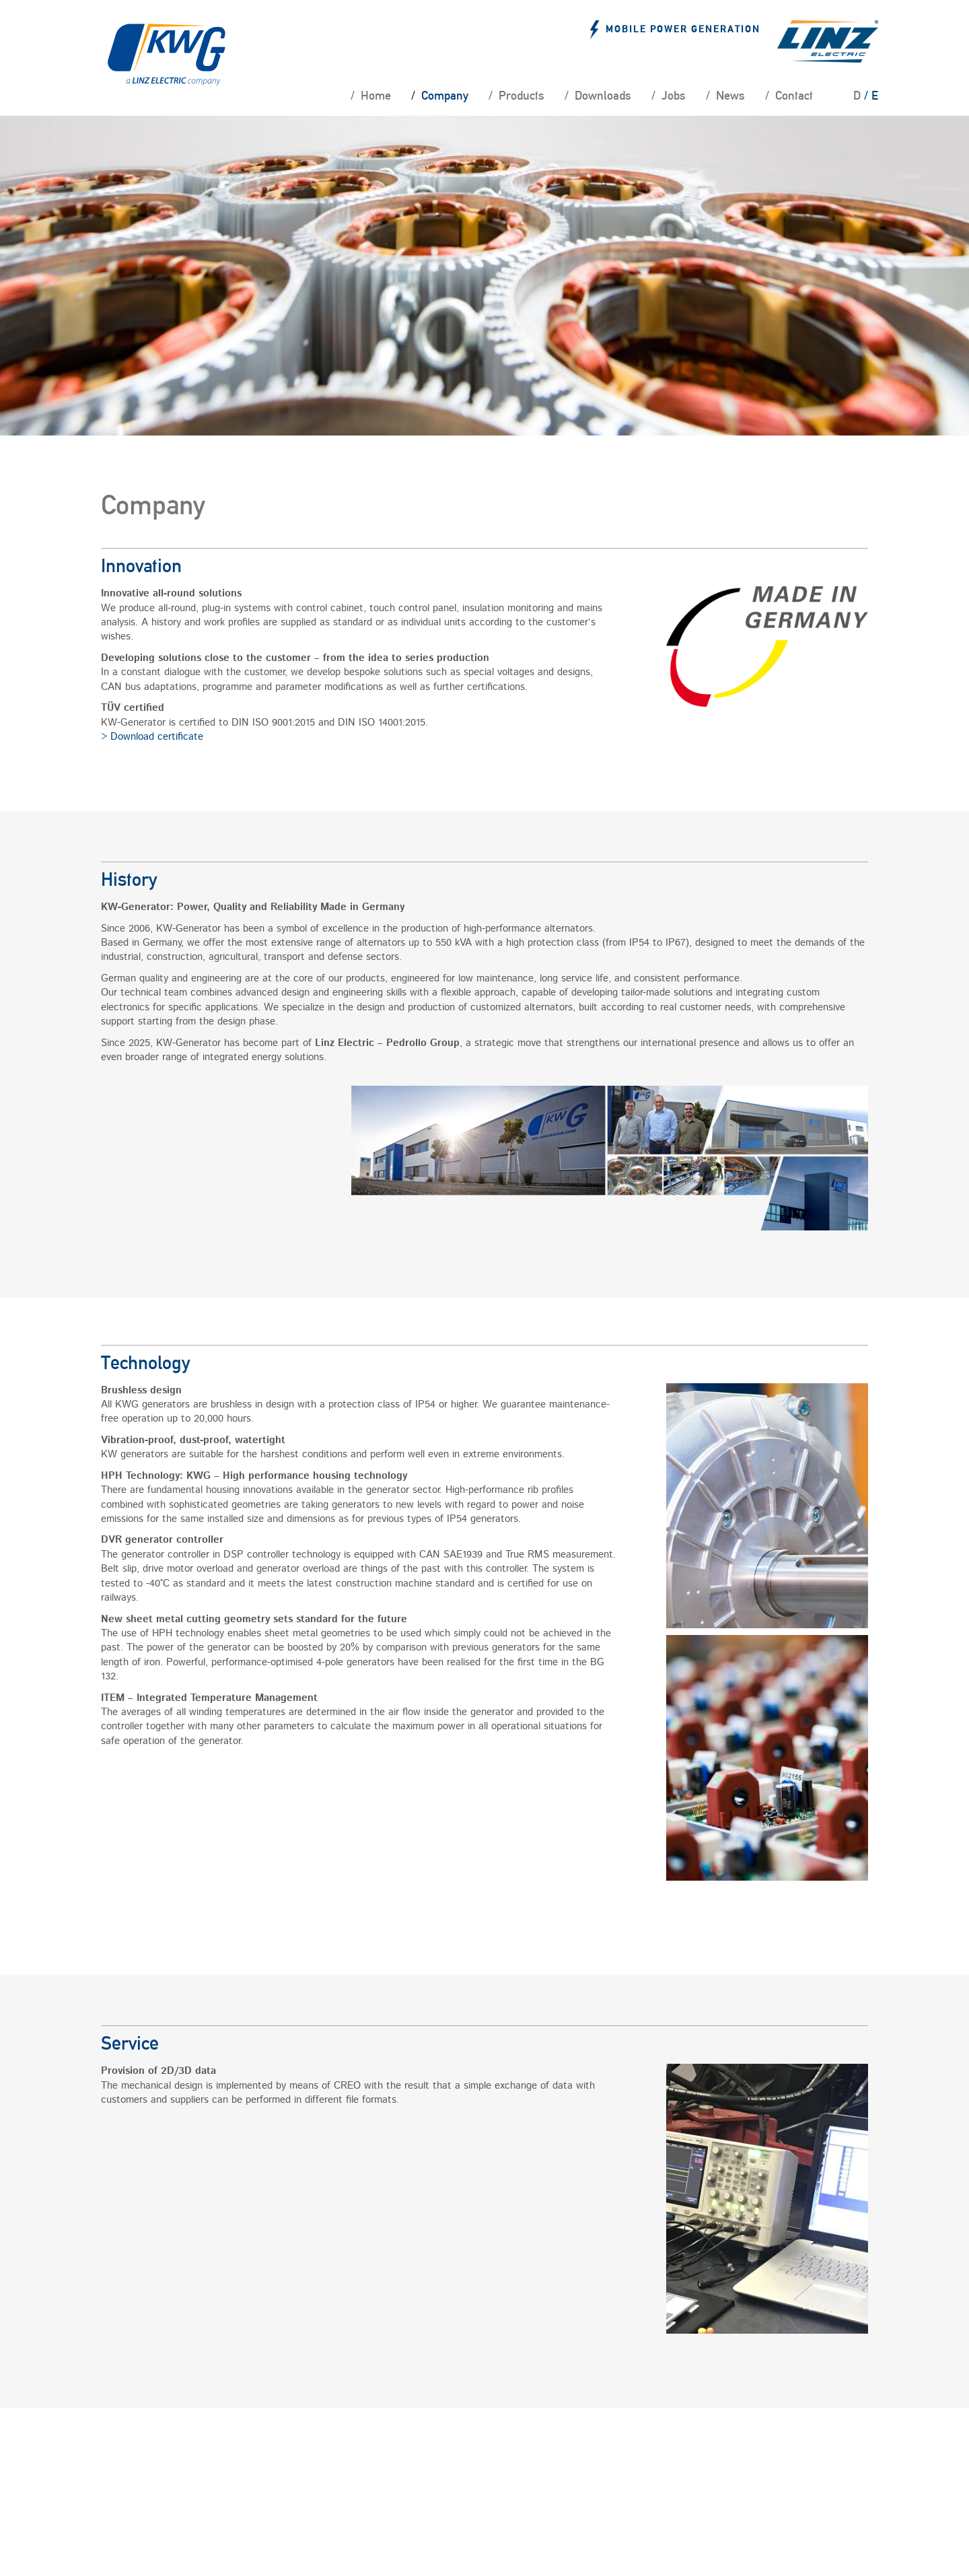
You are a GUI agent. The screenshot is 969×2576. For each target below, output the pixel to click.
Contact (793, 95)
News (729, 95)
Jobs (672, 95)
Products (520, 95)
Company (443, 95)
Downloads (601, 95)
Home (374, 95)
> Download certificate (152, 737)
